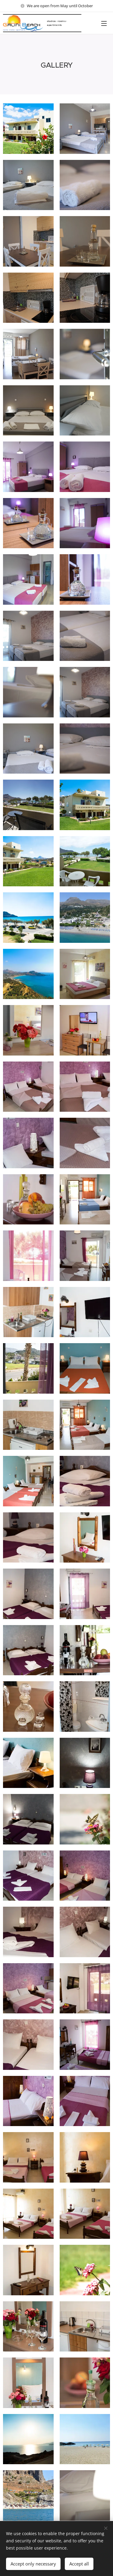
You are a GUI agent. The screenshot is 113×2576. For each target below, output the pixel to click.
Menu (104, 23)
